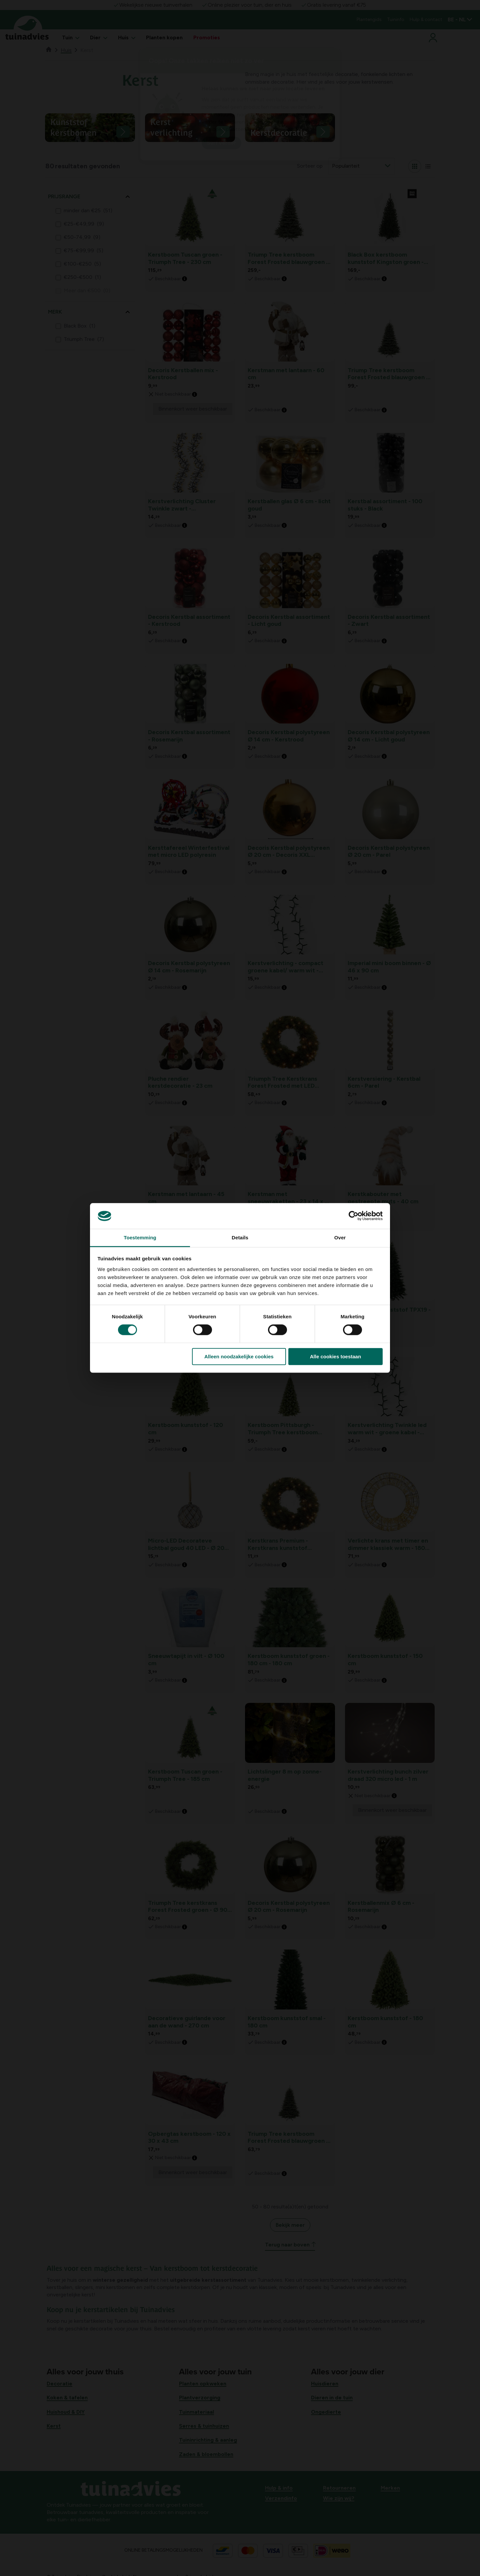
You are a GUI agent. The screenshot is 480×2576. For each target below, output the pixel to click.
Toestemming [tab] (140, 1237)
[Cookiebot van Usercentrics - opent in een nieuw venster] (353, 1216)
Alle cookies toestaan (335, 1356)
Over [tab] (340, 1237)
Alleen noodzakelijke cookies (239, 1356)
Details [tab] (240, 1237)
